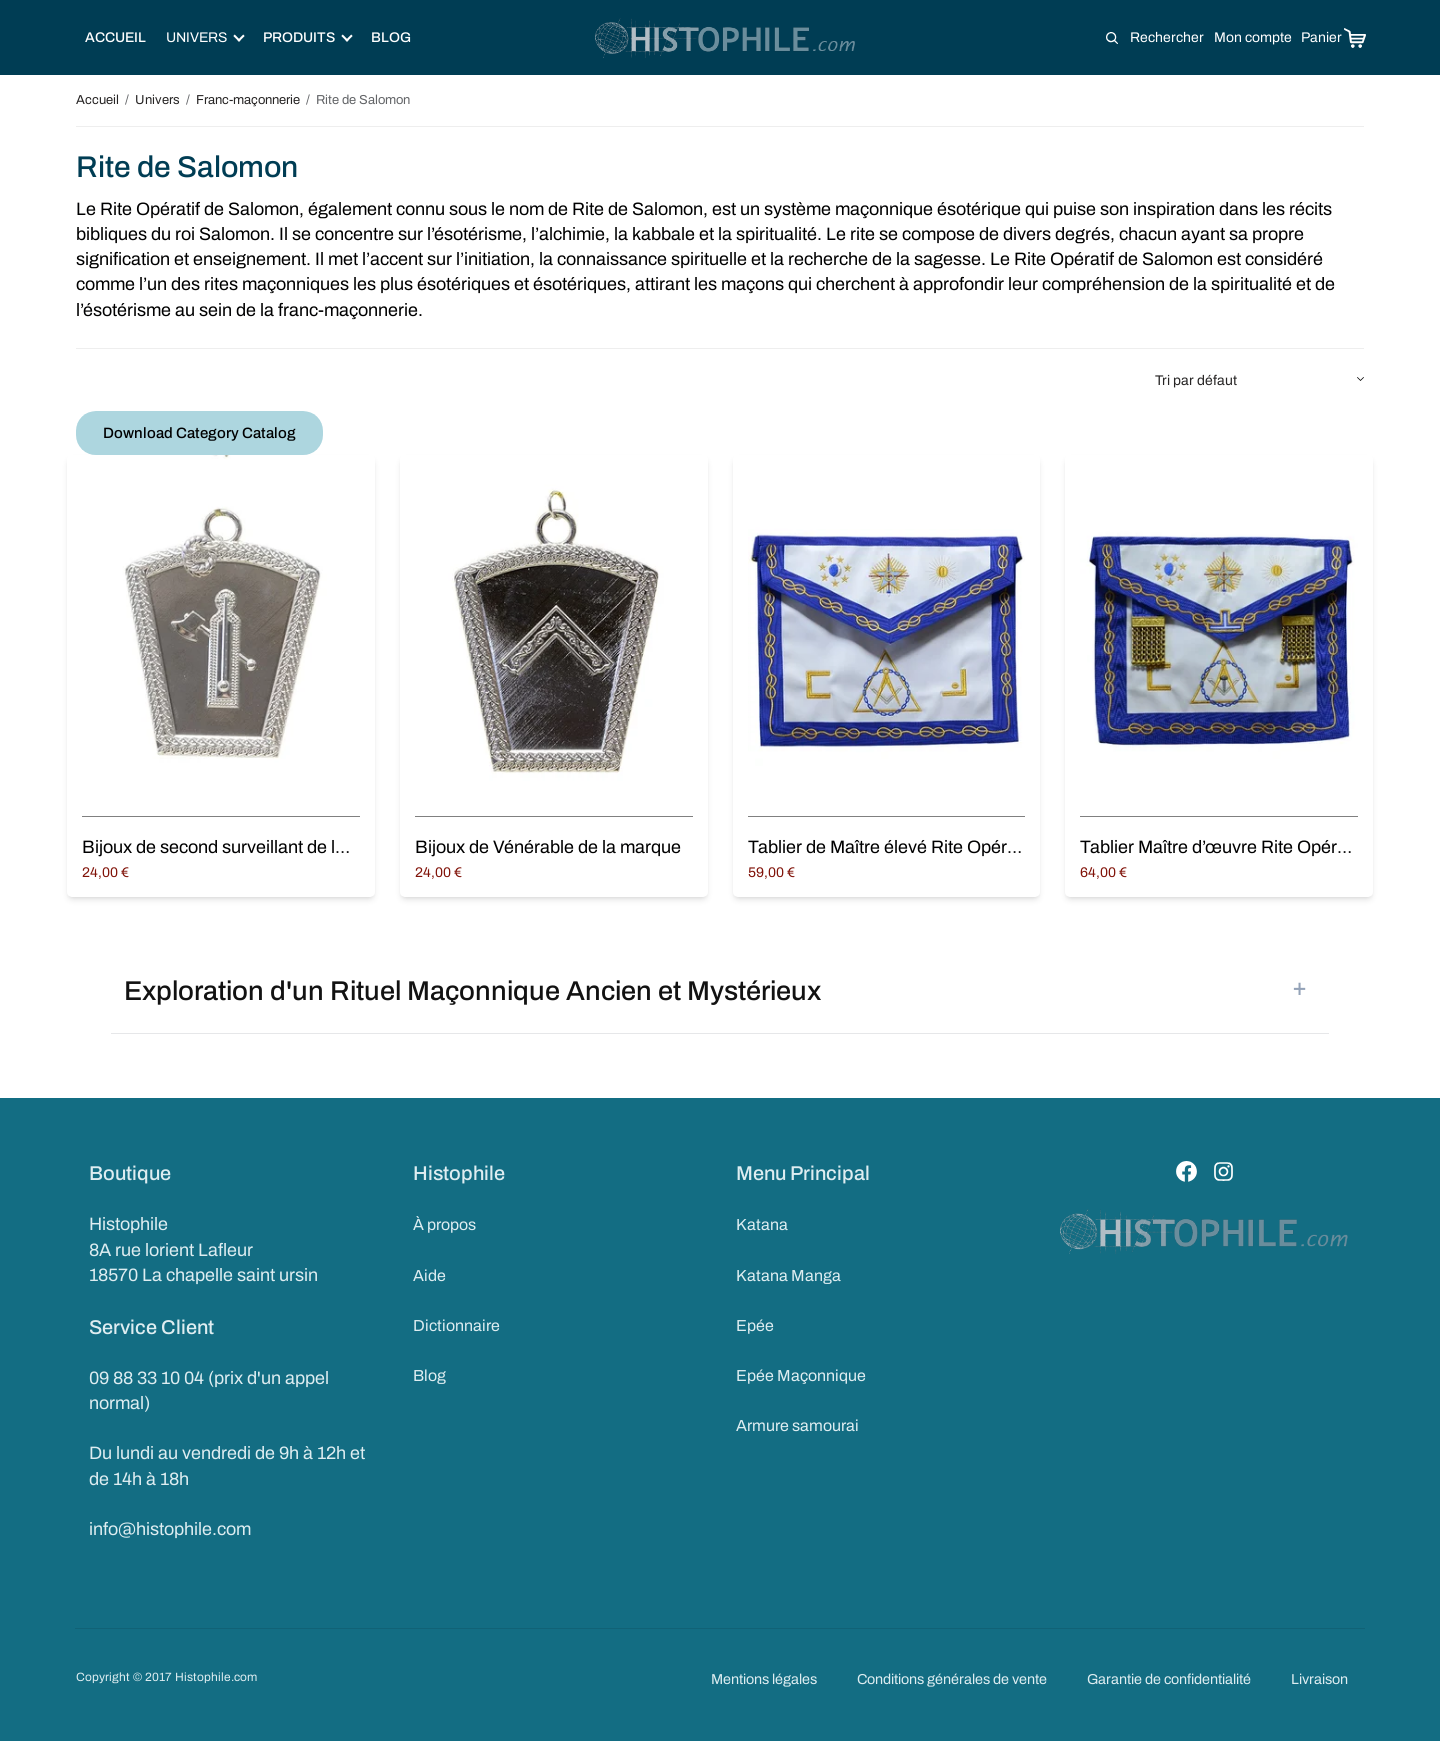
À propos (444, 1224)
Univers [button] (205, 37)
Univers (157, 100)
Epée (755, 1325)
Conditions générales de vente (952, 1679)
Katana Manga (788, 1275)
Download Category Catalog (199, 433)
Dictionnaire (456, 1325)
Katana (762, 1224)
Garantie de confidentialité (1169, 1679)
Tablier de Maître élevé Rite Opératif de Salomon (939, 847)
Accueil (115, 37)
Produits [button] (308, 37)
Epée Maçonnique (801, 1375)
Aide (429, 1275)
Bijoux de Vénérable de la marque (548, 847)
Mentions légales (764, 1679)
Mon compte (1253, 37)
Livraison (1319, 1679)
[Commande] (1259, 381)
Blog (391, 37)
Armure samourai (797, 1425)
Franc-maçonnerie (248, 100)
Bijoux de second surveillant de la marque (246, 847)
